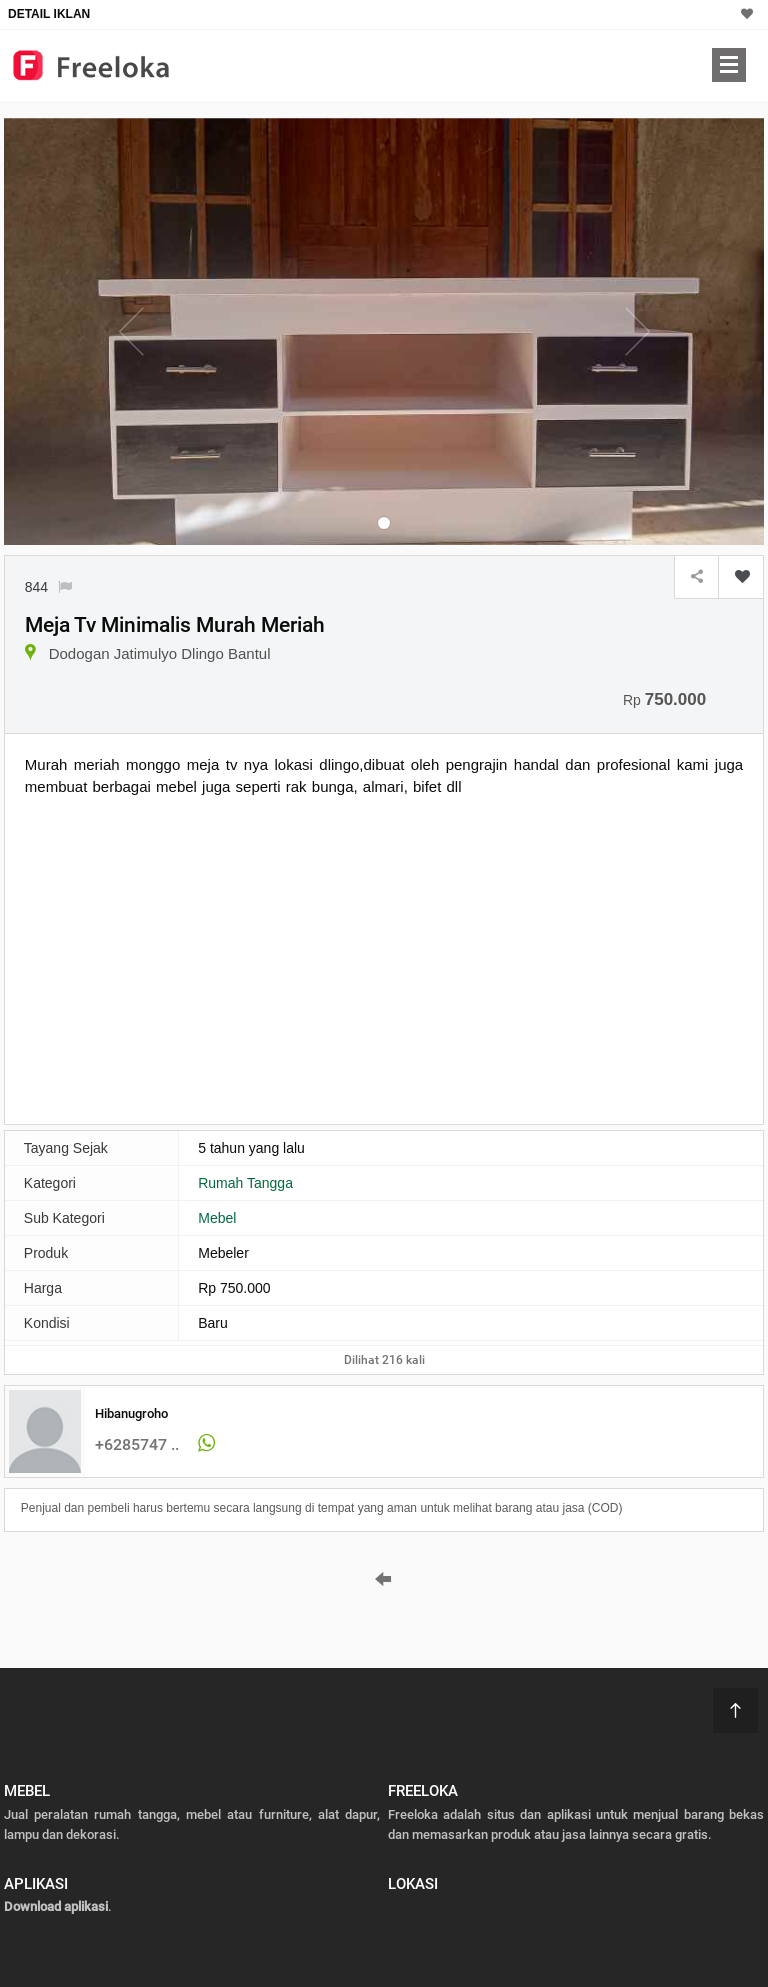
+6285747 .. (137, 1444)
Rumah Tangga (245, 1183)
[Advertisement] (193, 958)
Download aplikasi (56, 1906)
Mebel (217, 1218)
